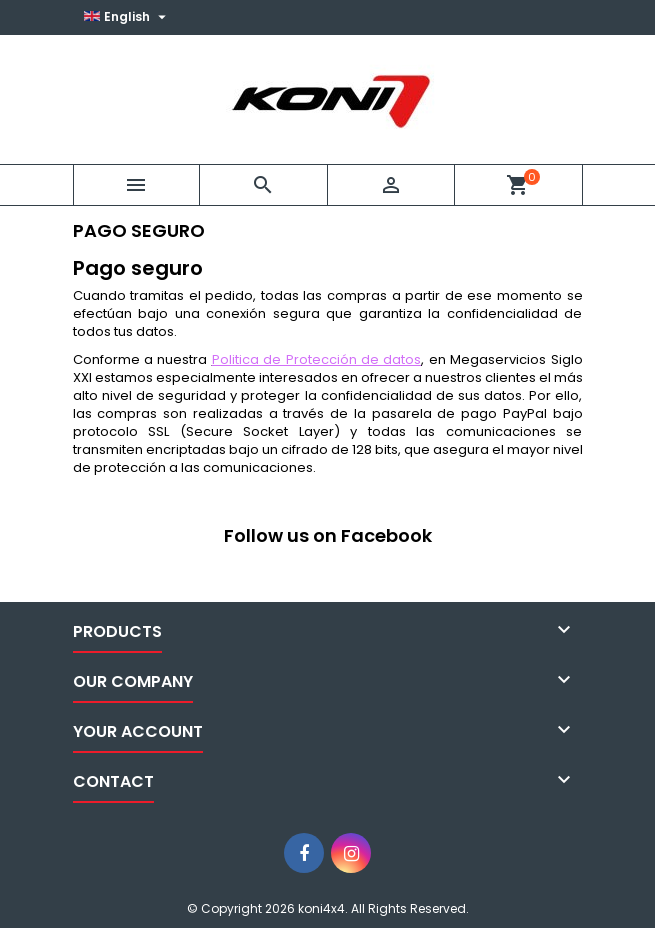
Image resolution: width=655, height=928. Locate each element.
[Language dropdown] (127, 17)
